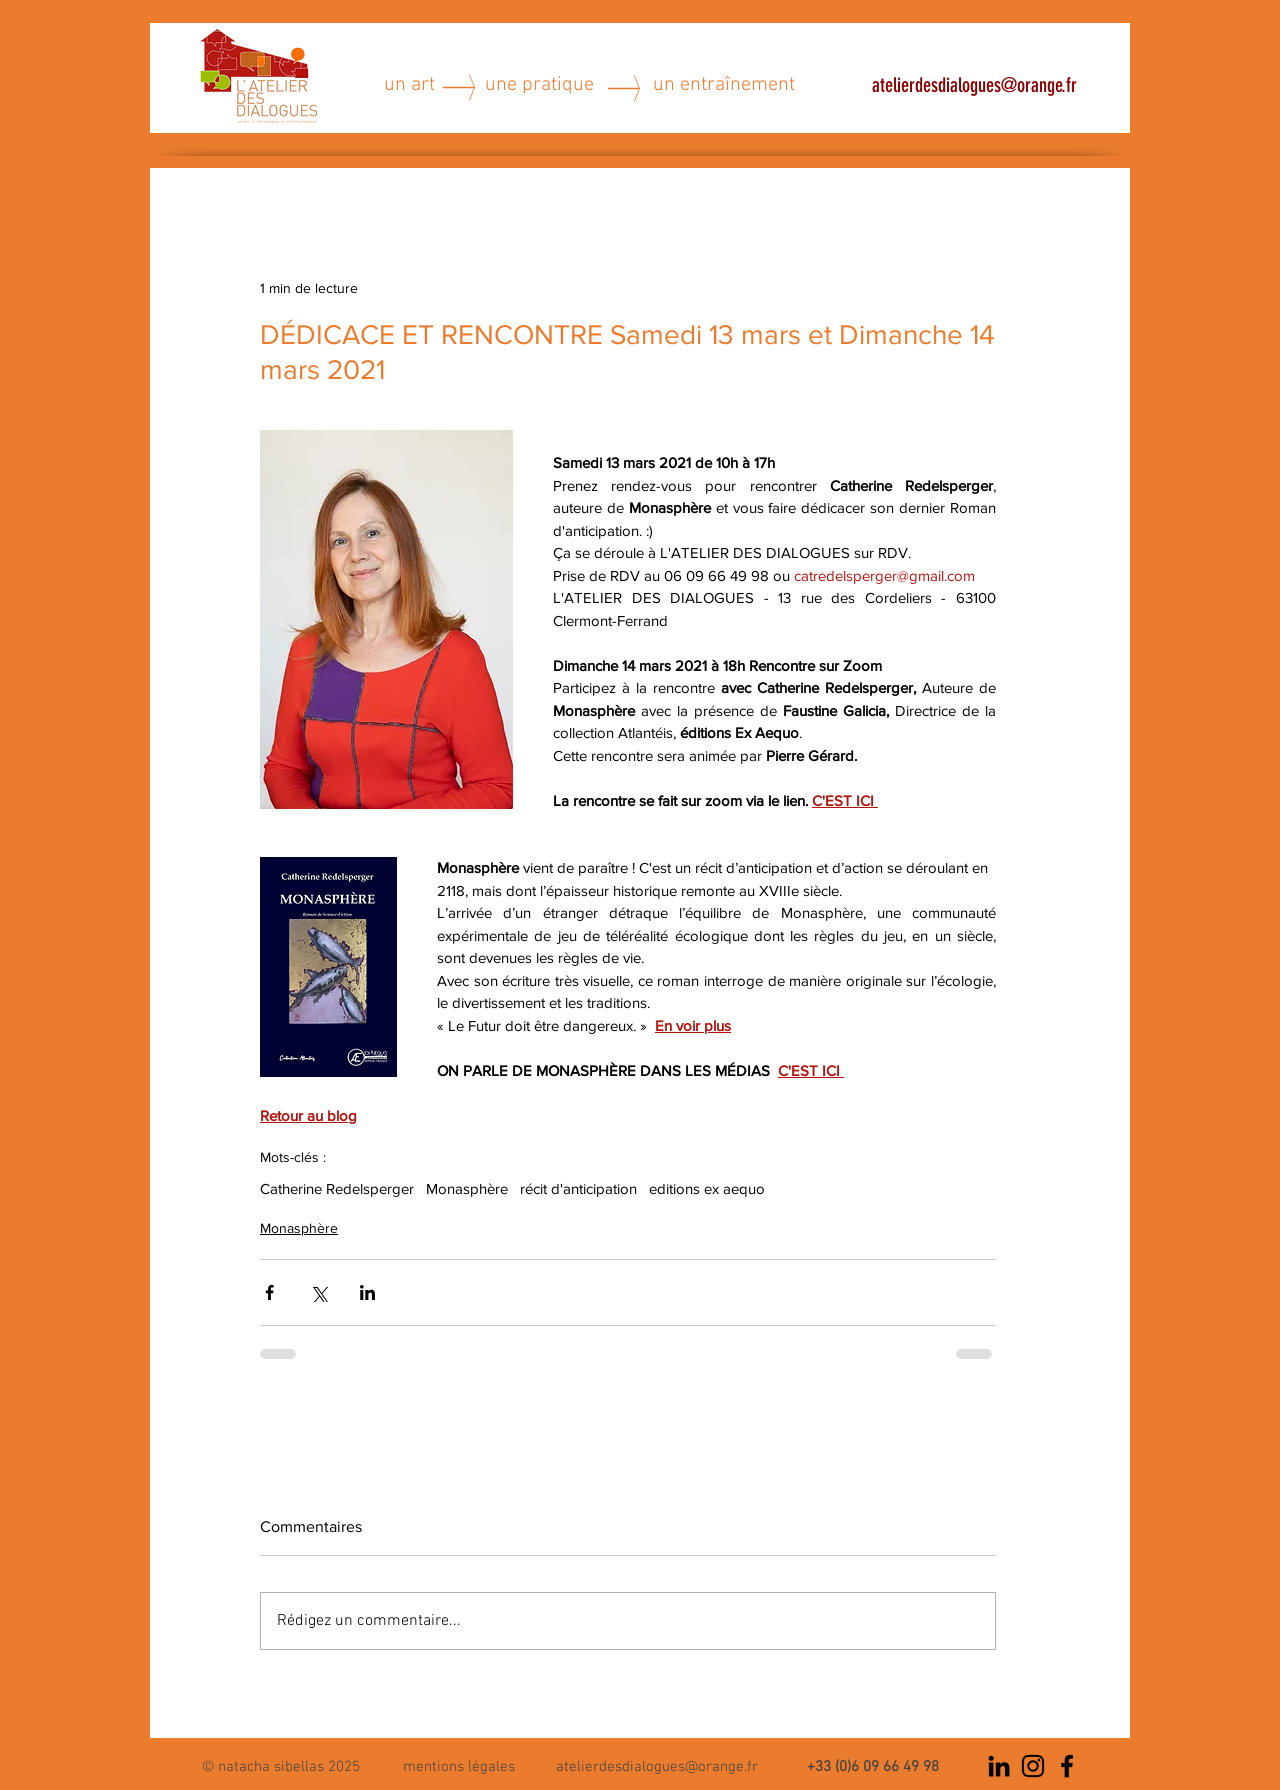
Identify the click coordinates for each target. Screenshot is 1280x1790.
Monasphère (467, 1188)
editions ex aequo (707, 1188)
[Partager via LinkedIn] (367, 1292)
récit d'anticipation (578, 1188)
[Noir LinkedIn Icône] (999, 1766)
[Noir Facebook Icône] (1067, 1766)
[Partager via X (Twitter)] (318, 1292)
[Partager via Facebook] (269, 1292)
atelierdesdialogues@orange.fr (974, 85)
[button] (459, 1765)
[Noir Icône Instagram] (1033, 1766)
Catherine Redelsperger (337, 1188)
